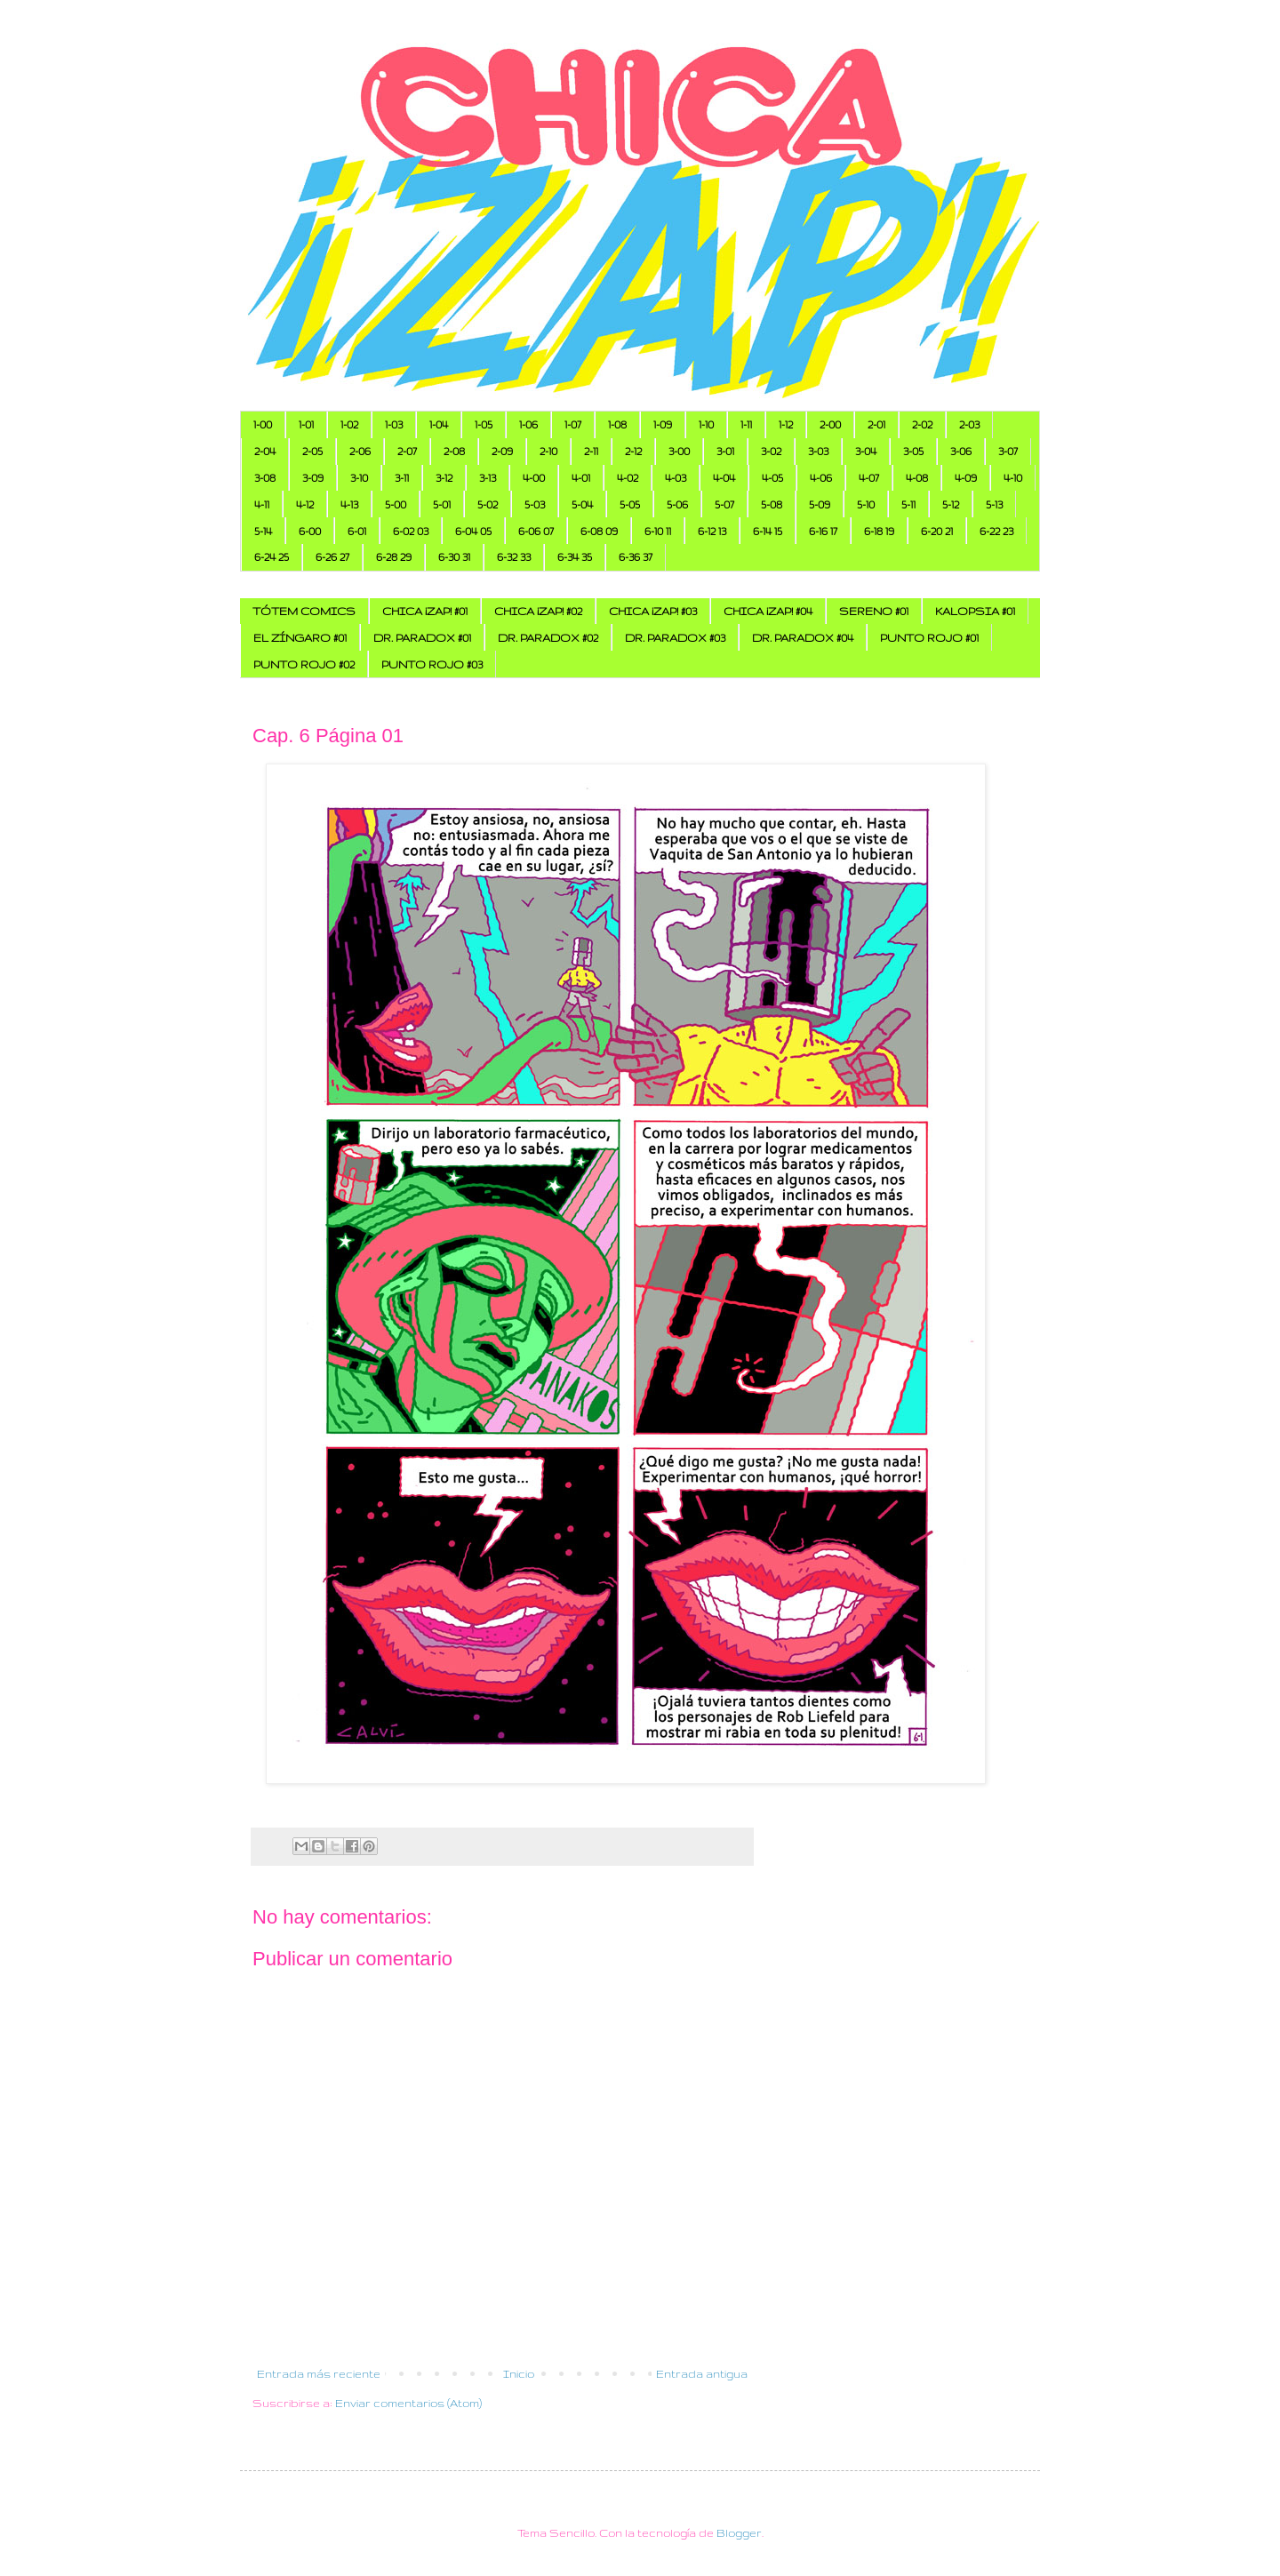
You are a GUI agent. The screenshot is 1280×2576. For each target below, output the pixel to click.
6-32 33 (514, 557)
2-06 (360, 451)
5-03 (534, 504)
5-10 (866, 504)
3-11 (402, 478)
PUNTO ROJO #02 (304, 664)
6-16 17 (823, 531)
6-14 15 (767, 531)
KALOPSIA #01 (975, 611)
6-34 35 (574, 557)
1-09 (662, 424)
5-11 (908, 504)
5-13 (994, 504)
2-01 (876, 424)
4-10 (1013, 478)
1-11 (746, 424)
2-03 (969, 424)
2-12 (633, 451)
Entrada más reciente (318, 2374)
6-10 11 (657, 531)
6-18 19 (879, 531)
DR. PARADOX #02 (548, 638)
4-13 (349, 504)
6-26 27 (332, 557)
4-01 (581, 478)
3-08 (265, 478)
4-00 (534, 478)
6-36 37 (635, 557)
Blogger (739, 2533)
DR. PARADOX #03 (675, 638)
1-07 (572, 424)
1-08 (617, 424)
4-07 (869, 478)
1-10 (706, 424)
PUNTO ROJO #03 (432, 664)
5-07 (724, 504)
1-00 (262, 424)
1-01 (306, 424)
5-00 (395, 504)
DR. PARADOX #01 (422, 638)
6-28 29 (394, 557)
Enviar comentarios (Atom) (408, 2403)
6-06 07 (536, 531)
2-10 (548, 451)
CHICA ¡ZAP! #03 (653, 611)
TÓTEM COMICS (304, 611)
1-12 (786, 424)
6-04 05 (473, 531)
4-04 (724, 478)
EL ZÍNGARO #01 (300, 638)
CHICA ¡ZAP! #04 (768, 611)
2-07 (407, 451)
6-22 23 (996, 531)
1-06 (528, 424)
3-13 (487, 478)
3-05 (913, 451)
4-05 (772, 478)
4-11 (261, 504)
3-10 (359, 478)
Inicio (518, 2374)
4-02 (627, 478)
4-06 (821, 478)
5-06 (677, 504)
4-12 (305, 504)
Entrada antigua (702, 2374)
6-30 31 (454, 557)
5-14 (263, 531)
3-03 (818, 451)
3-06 (961, 451)
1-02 (349, 424)
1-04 (438, 424)
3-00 (679, 451)
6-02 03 (410, 531)
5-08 (771, 504)
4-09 (966, 478)
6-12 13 (712, 531)
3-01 (725, 451)
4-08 (917, 478)
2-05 (312, 451)
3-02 (771, 451)
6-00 (310, 531)
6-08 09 (599, 531)
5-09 (819, 504)
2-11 (591, 451)
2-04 (265, 451)
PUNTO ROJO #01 (929, 638)
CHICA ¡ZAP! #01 (425, 611)
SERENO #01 (873, 611)
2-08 (454, 451)
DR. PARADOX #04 (802, 638)
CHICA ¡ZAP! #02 (538, 611)
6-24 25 (271, 557)
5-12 (950, 504)
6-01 (357, 531)
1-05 (483, 424)
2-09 (502, 451)
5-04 (582, 504)
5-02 (487, 504)
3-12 (444, 478)
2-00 (830, 424)
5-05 (630, 504)
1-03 (394, 424)
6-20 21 (937, 531)
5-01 (442, 504)
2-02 (922, 424)
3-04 (865, 451)
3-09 (313, 478)
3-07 (1008, 451)
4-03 (675, 478)
